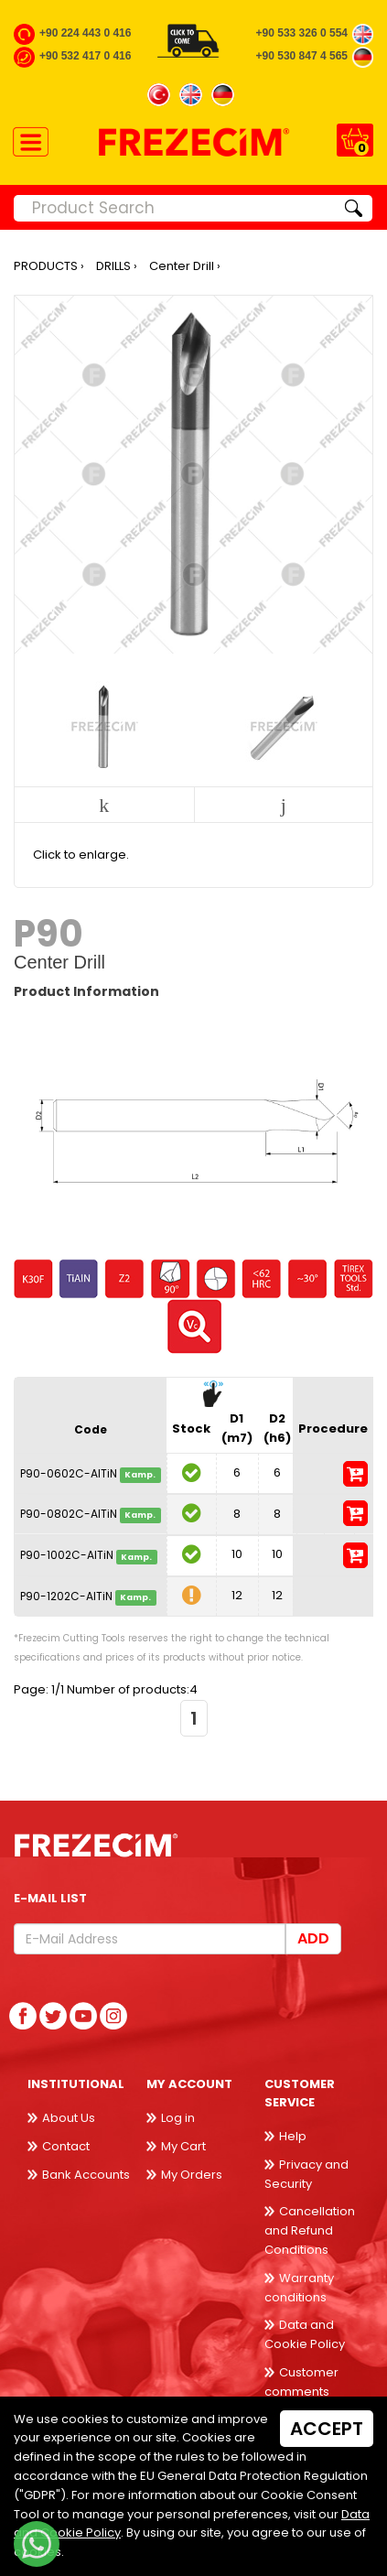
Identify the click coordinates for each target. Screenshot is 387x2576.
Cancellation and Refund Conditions (309, 2230)
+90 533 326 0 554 (302, 33)
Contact (66, 2146)
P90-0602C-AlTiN (68, 1473)
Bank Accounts (86, 2174)
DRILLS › (116, 266)
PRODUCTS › (49, 266)
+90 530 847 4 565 (302, 55)
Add (313, 1938)
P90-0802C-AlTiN (68, 1514)
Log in (178, 2118)
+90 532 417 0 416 (85, 55)
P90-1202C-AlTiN (66, 1596)
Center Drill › (184, 266)
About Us (68, 2118)
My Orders (191, 2174)
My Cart (183, 2146)
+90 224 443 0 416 (85, 33)
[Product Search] (175, 208)
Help (292, 2136)
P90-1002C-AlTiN (66, 1555)
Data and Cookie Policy (304, 2334)
